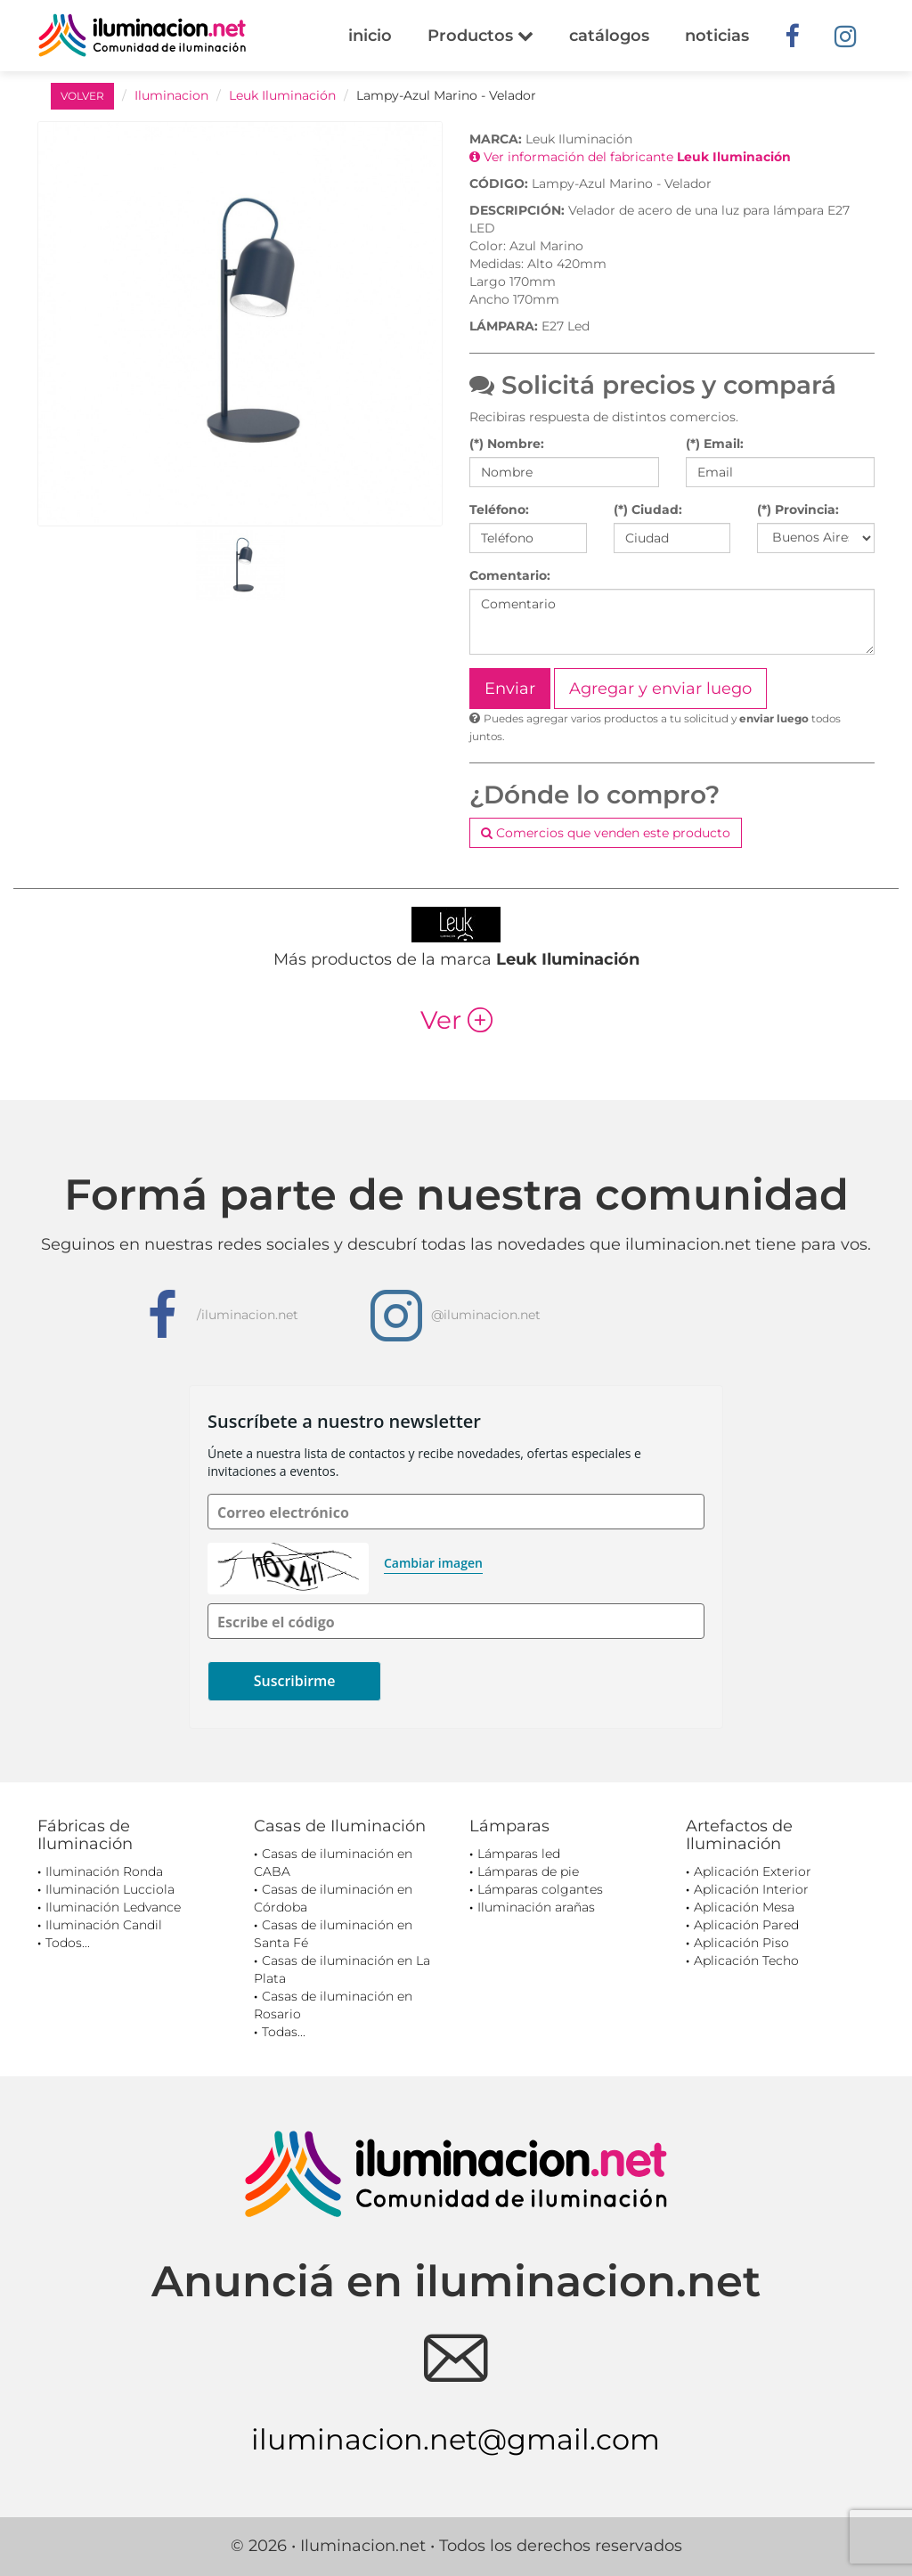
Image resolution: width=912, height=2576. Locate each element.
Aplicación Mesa (744, 1907)
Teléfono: (499, 509)
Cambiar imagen (433, 1562)
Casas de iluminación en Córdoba (333, 1898)
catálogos (609, 35)
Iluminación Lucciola (110, 1889)
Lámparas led (518, 1854)
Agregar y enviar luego (660, 688)
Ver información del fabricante (630, 157)
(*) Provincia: (798, 509)
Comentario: (509, 575)
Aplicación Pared (746, 1925)
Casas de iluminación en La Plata (342, 1969)
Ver (456, 1020)
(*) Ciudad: (648, 509)
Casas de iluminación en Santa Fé (333, 1934)
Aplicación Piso (741, 1943)
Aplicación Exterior (752, 1871)
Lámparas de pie (528, 1871)
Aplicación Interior (751, 1889)
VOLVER (82, 95)
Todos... (67, 1943)
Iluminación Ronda (104, 1871)
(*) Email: (715, 444)
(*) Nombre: (506, 444)
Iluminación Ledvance (113, 1907)
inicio (370, 35)
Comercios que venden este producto (605, 833)
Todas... (283, 2032)
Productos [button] (480, 35)
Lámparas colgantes (540, 1889)
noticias (717, 35)
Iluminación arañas (536, 1907)
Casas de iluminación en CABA (333, 1862)
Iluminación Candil (103, 1925)
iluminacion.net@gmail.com (455, 2439)
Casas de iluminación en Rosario (333, 2005)
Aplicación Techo (746, 1960)
